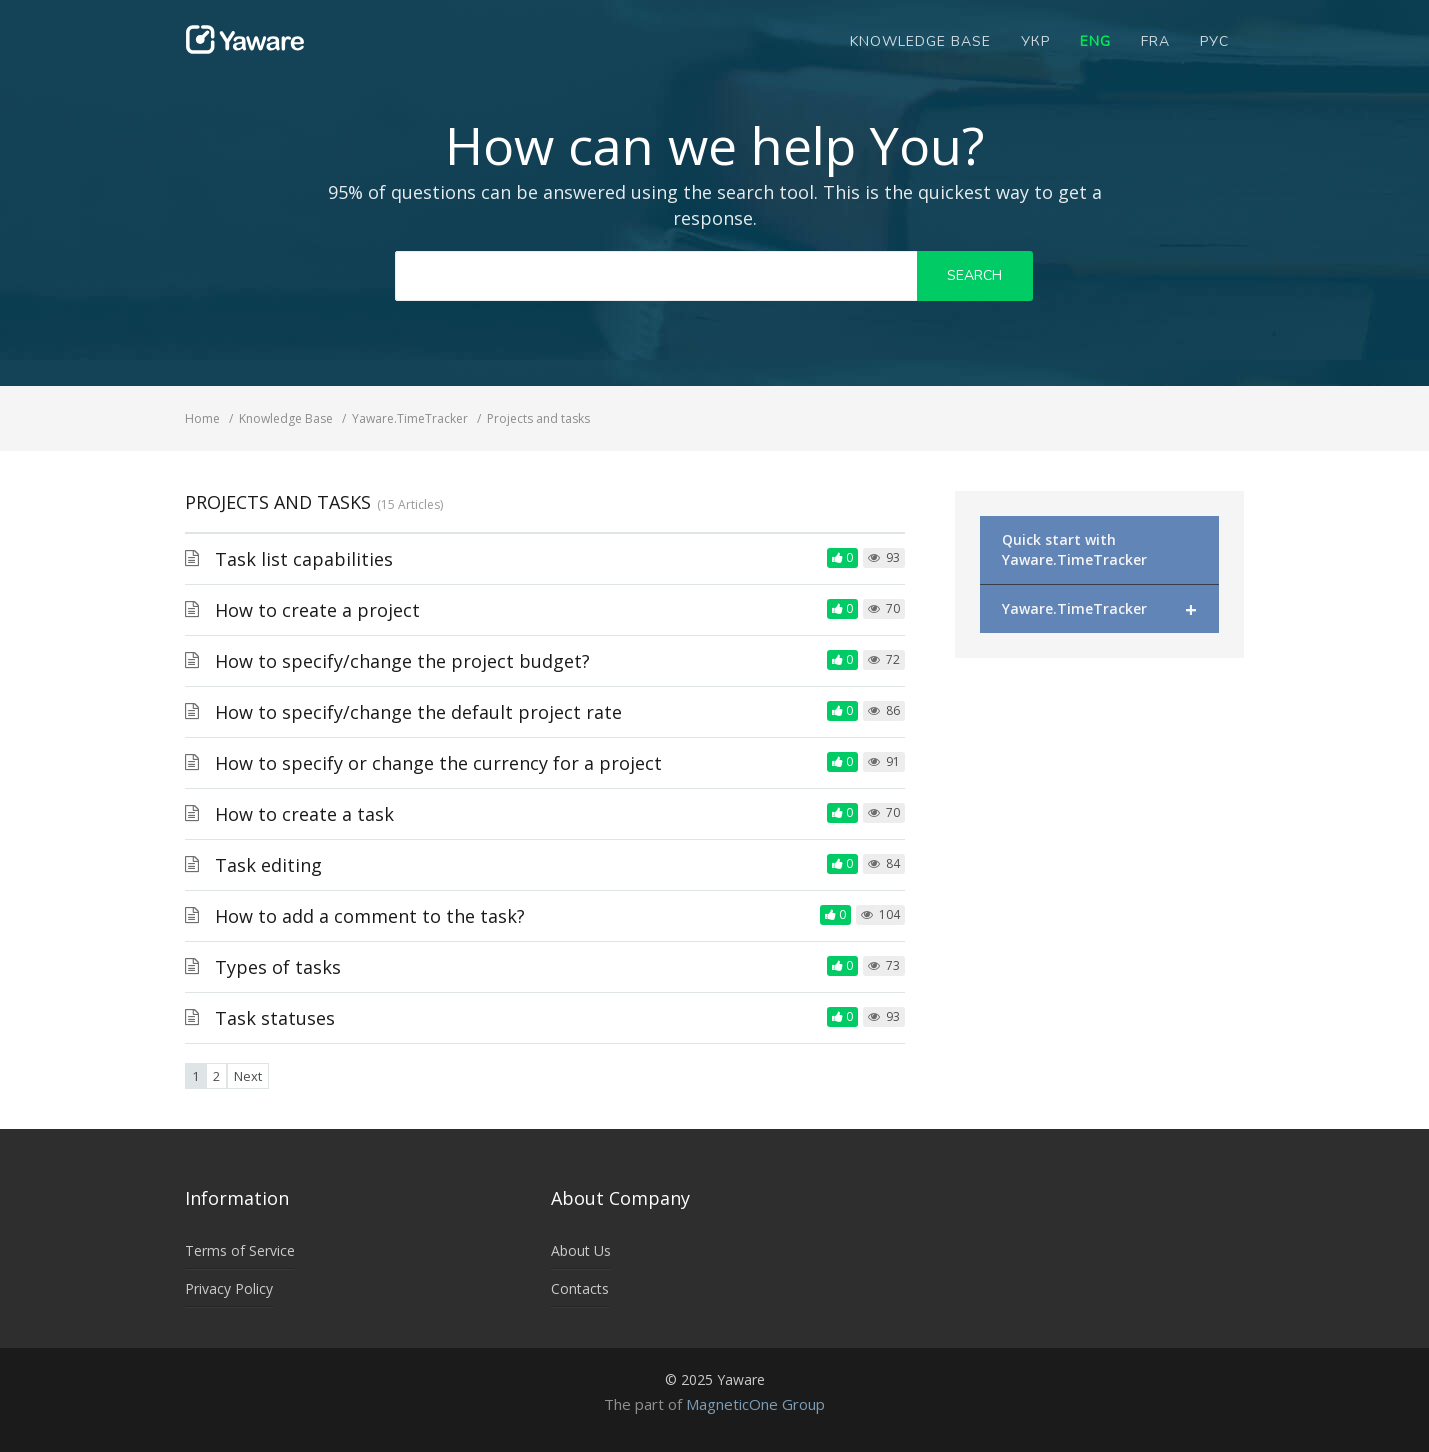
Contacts (580, 1288)
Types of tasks (278, 967)
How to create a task (304, 814)
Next (248, 1076)
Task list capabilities (304, 559)
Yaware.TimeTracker (1099, 609)
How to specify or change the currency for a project (438, 763)
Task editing (268, 865)
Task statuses (275, 1018)
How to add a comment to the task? (370, 916)
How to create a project (317, 610)
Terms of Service (240, 1250)
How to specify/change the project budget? (402, 661)
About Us (581, 1250)
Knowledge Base (920, 41)
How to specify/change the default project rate (418, 712)
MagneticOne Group (755, 1404)
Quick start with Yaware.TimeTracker (1074, 549)
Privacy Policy (229, 1288)
